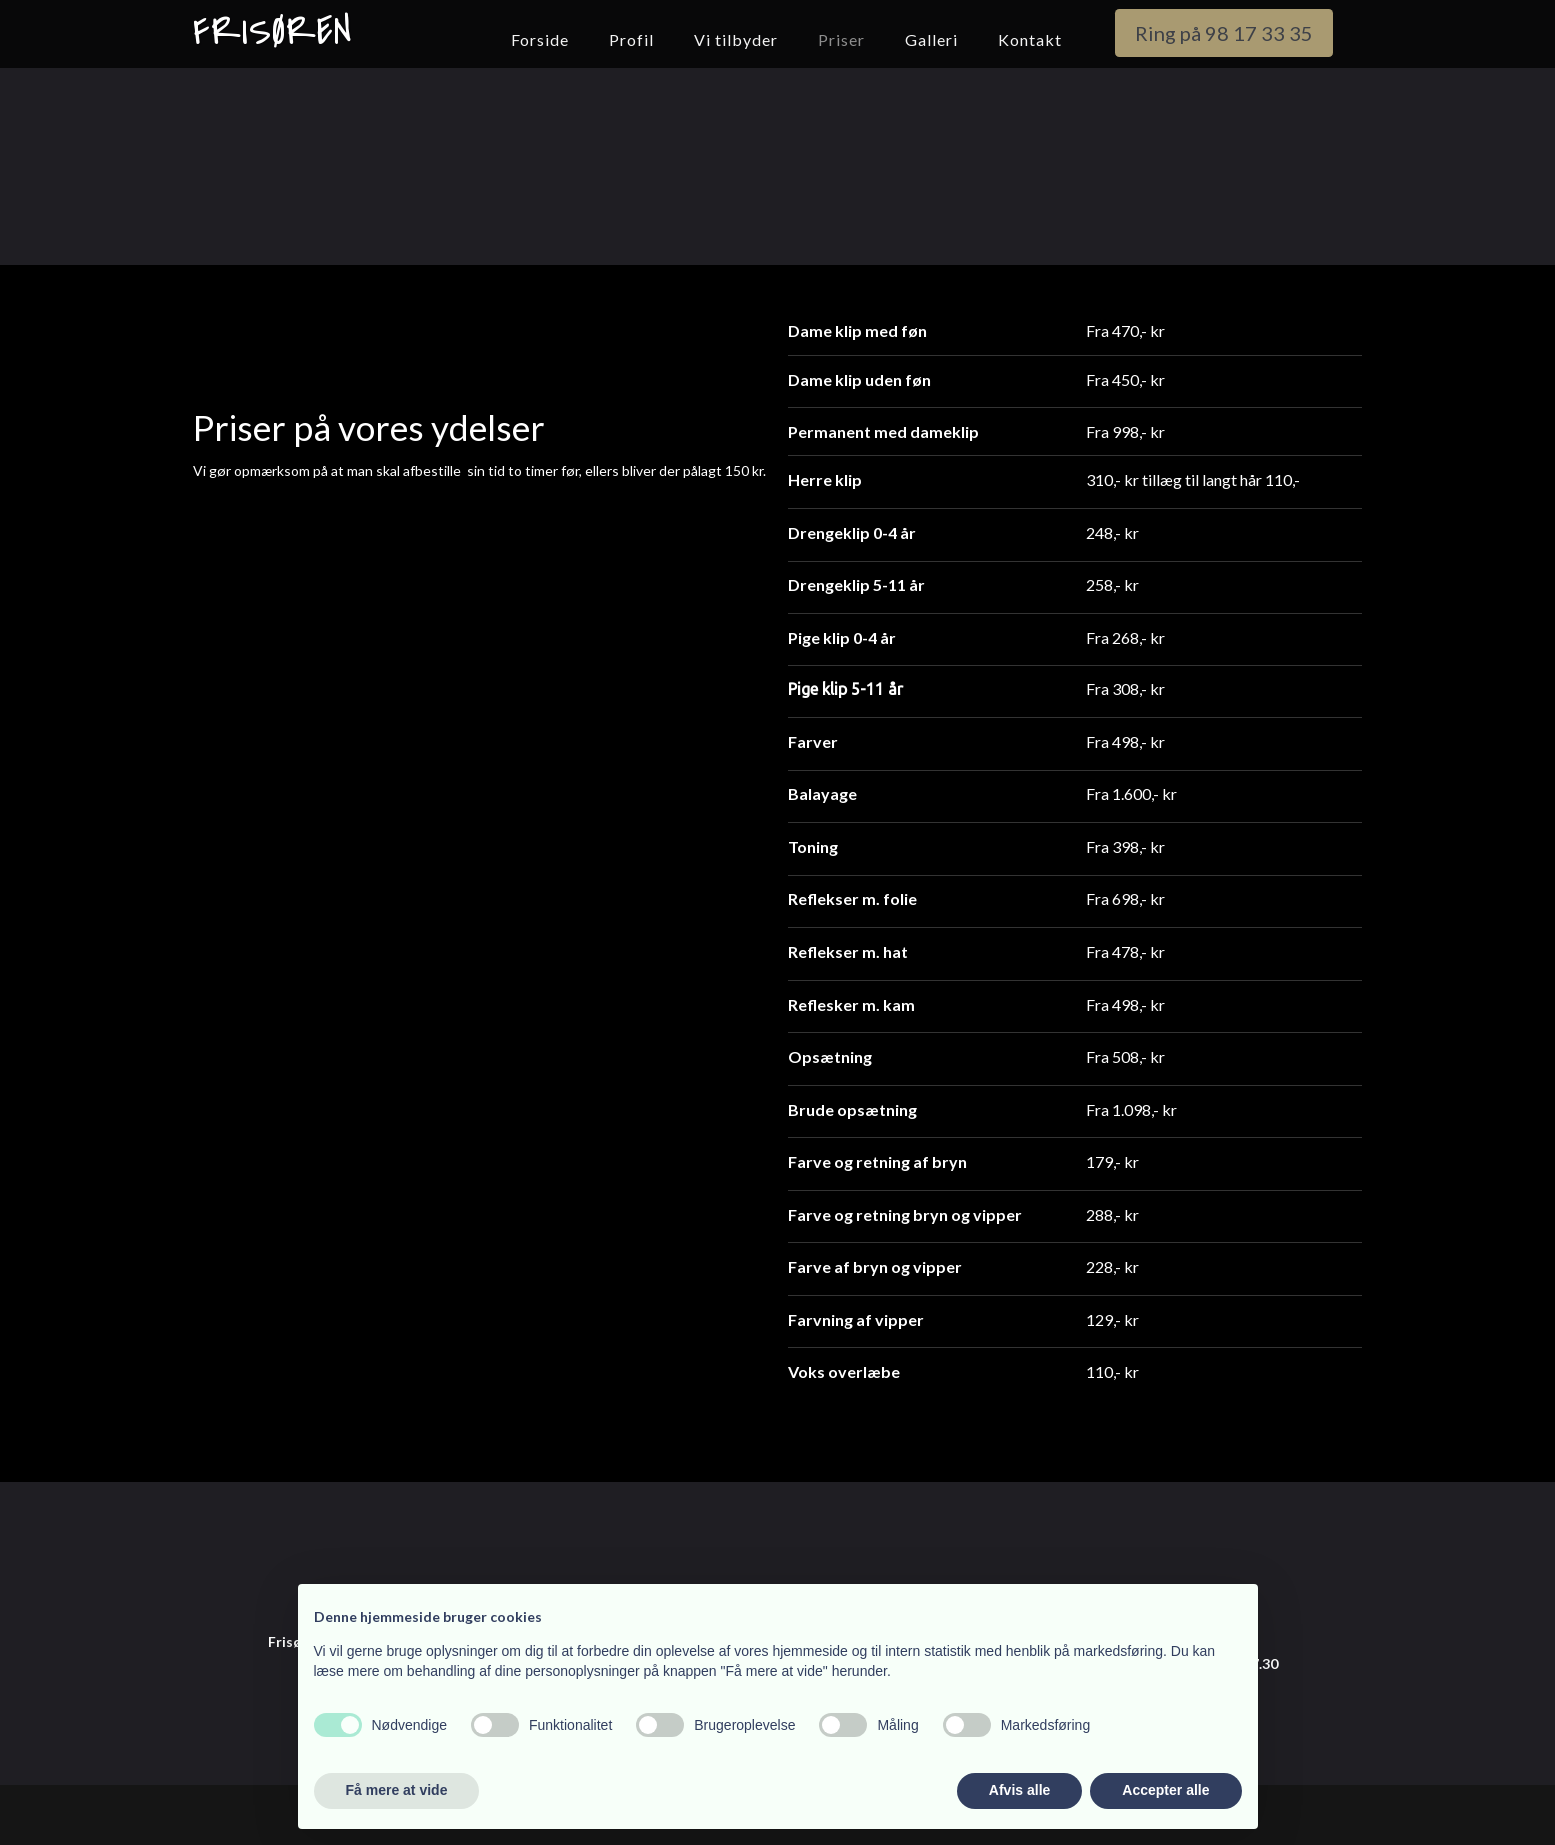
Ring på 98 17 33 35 (1224, 33)
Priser (841, 39)
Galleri (931, 39)
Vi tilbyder (736, 39)
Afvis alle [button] (1019, 1790)
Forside (540, 39)
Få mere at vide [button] (397, 1790)
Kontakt (1030, 39)
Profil (631, 39)
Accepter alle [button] (1165, 1790)
